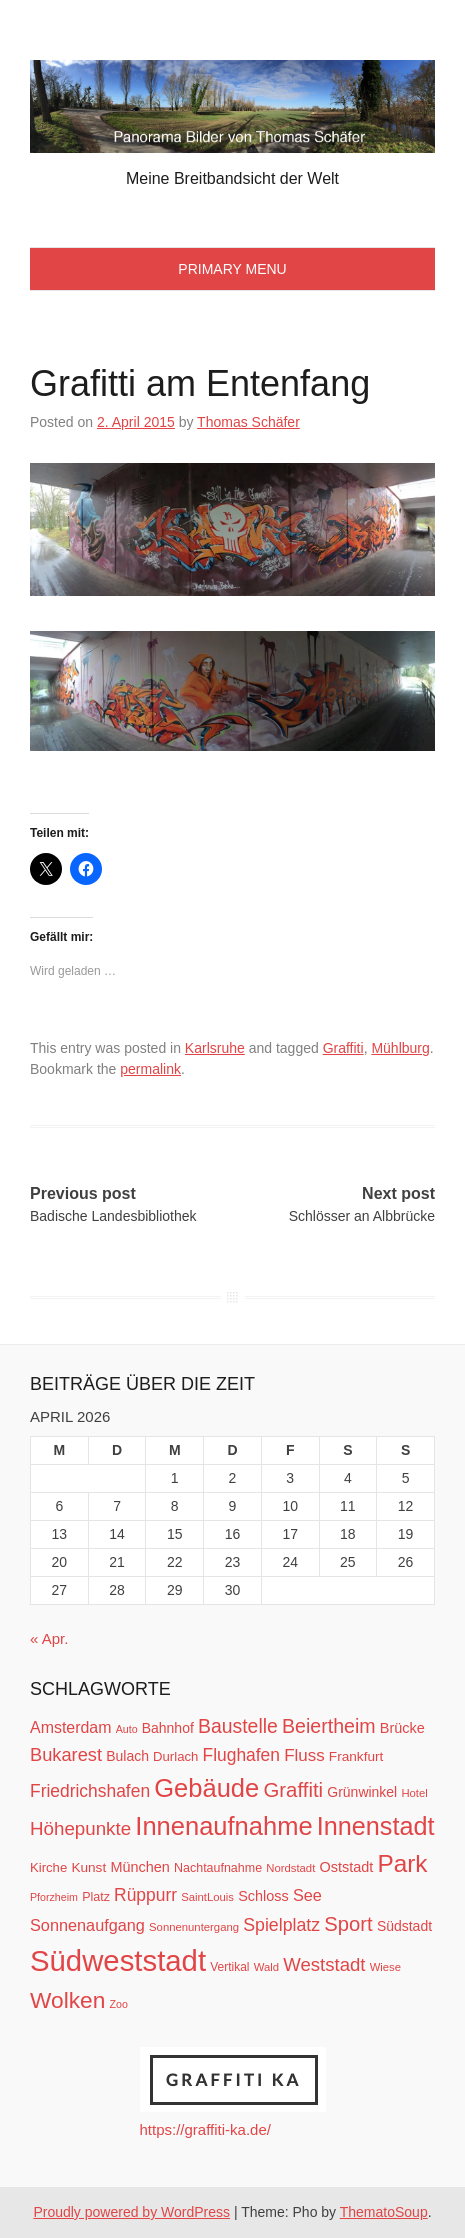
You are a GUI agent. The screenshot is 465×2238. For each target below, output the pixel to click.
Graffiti (343, 1048)
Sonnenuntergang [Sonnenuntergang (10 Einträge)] (194, 1927)
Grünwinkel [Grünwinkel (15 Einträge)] (362, 1792)
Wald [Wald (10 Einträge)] (266, 1967)
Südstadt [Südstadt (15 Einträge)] (404, 1926)
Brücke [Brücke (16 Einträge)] (402, 1728)
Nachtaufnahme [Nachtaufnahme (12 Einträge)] (218, 1868)
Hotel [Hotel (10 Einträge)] (414, 1793)
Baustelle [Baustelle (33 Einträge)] (238, 1726)
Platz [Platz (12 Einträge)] (96, 1897)
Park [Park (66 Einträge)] (402, 1863)
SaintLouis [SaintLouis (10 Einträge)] (207, 1897)
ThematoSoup (384, 2212)
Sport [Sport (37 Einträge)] (348, 1924)
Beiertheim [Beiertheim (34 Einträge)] (329, 1726)
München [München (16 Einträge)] (139, 1867)
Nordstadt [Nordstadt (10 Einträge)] (290, 1868)
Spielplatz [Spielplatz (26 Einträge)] (281, 1925)
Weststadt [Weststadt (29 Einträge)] (324, 1964)
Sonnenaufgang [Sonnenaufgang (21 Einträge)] (87, 1925)
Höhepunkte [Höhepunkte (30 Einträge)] (80, 1828)
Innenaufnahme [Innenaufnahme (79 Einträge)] (223, 1826)
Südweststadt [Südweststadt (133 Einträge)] (118, 1960)
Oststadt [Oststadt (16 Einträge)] (346, 1867)
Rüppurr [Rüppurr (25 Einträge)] (145, 1895)
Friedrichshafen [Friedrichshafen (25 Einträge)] (90, 1791)
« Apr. (49, 1638)
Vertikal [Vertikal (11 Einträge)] (229, 1967)
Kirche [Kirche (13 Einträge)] (48, 1867)
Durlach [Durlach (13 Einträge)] (175, 1756)
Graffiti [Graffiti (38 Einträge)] (293, 1790)
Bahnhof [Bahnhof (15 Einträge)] (168, 1728)
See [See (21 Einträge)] (307, 1895)
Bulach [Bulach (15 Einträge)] (127, 1756)
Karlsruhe (215, 1048)
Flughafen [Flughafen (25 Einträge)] (242, 1755)
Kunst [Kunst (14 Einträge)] (88, 1867)
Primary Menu (232, 269)
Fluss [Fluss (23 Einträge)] (304, 1755)
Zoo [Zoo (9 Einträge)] (119, 2004)
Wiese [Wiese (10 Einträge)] (385, 1967)
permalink (150, 1069)
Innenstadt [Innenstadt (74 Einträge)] (376, 1826)
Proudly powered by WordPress (131, 2212)
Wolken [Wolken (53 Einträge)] (67, 2000)
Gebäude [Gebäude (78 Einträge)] (206, 1788)
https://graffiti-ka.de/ (205, 2129)
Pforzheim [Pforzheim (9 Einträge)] (54, 1897)
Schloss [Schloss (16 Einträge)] (263, 1896)
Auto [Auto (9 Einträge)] (127, 1729)
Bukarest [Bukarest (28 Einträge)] (66, 1754)
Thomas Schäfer (248, 422)
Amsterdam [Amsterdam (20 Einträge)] (70, 1727)
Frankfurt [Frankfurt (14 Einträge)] (356, 1756)
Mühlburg (400, 1048)
